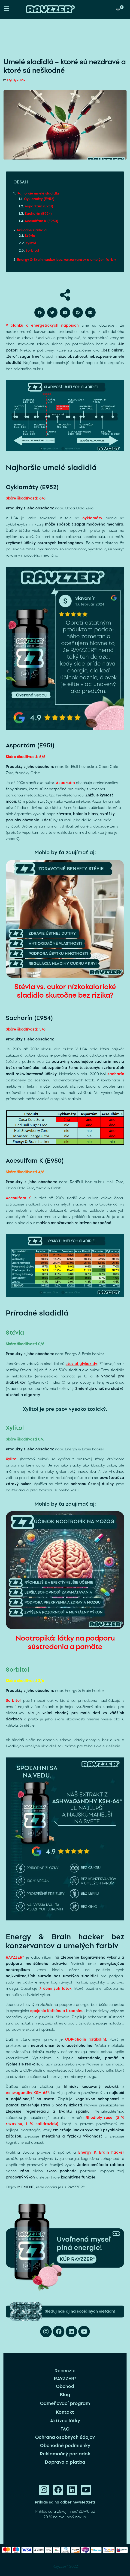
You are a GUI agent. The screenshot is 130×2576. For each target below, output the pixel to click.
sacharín (115, 1074)
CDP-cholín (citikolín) (85, 2039)
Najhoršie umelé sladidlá (37, 193)
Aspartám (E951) (39, 206)
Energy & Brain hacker (101, 2152)
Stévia (30, 236)
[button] (39, 312)
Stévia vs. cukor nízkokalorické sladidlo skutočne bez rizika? (65, 990)
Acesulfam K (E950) (41, 221)
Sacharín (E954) (38, 214)
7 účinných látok (55, 1988)
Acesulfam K (18, 1198)
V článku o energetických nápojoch (42, 325)
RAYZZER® (15, 1957)
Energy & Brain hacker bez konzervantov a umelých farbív (66, 260)
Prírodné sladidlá (32, 230)
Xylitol (30, 243)
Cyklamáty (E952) (39, 199)
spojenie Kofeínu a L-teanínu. (57, 2011)
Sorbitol (32, 250)
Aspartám (65, 783)
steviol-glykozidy (81, 1364)
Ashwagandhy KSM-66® (27, 2093)
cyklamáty (92, 518)
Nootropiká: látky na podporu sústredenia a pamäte (65, 1642)
